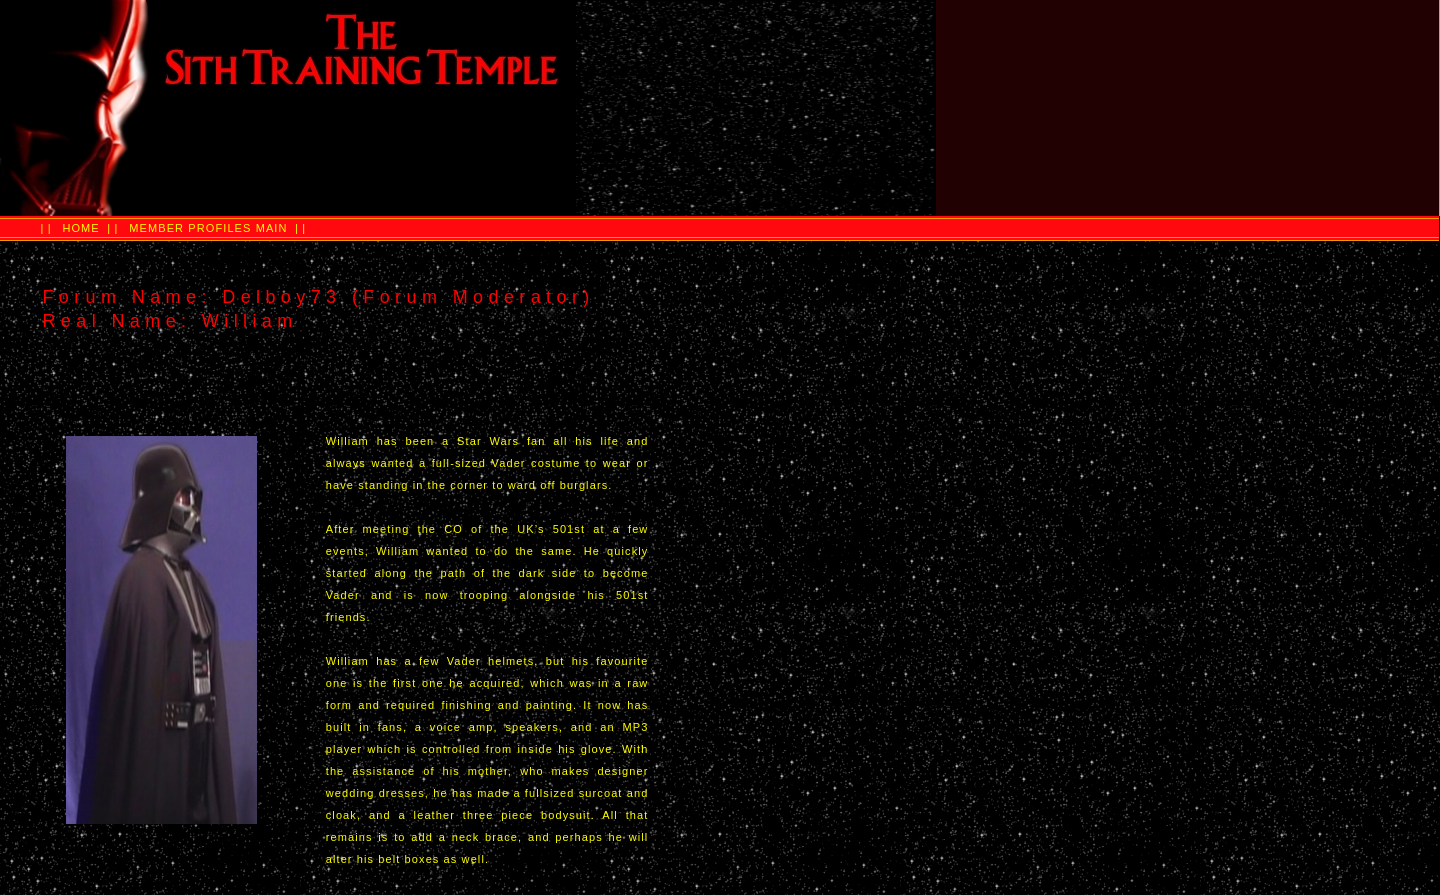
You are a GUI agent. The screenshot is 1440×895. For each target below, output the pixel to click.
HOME (80, 228)
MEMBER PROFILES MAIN (208, 228)
